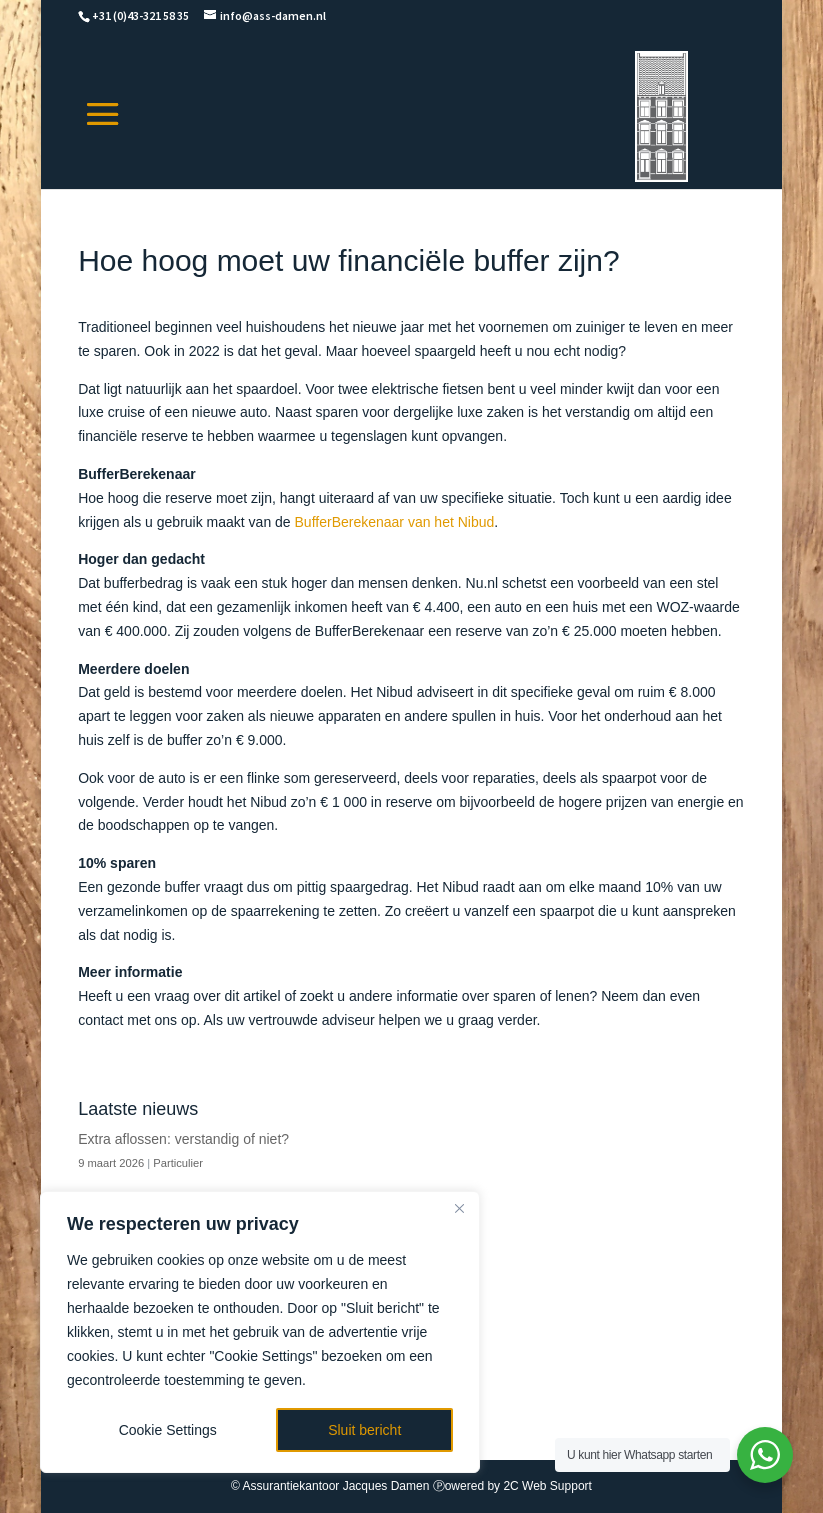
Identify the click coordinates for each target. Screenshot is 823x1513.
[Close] (459, 1208)
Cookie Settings (168, 1430)
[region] (260, 1332)
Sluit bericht (364, 1430)
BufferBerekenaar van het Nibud (395, 522)
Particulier (178, 1163)
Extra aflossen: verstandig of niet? (183, 1139)
